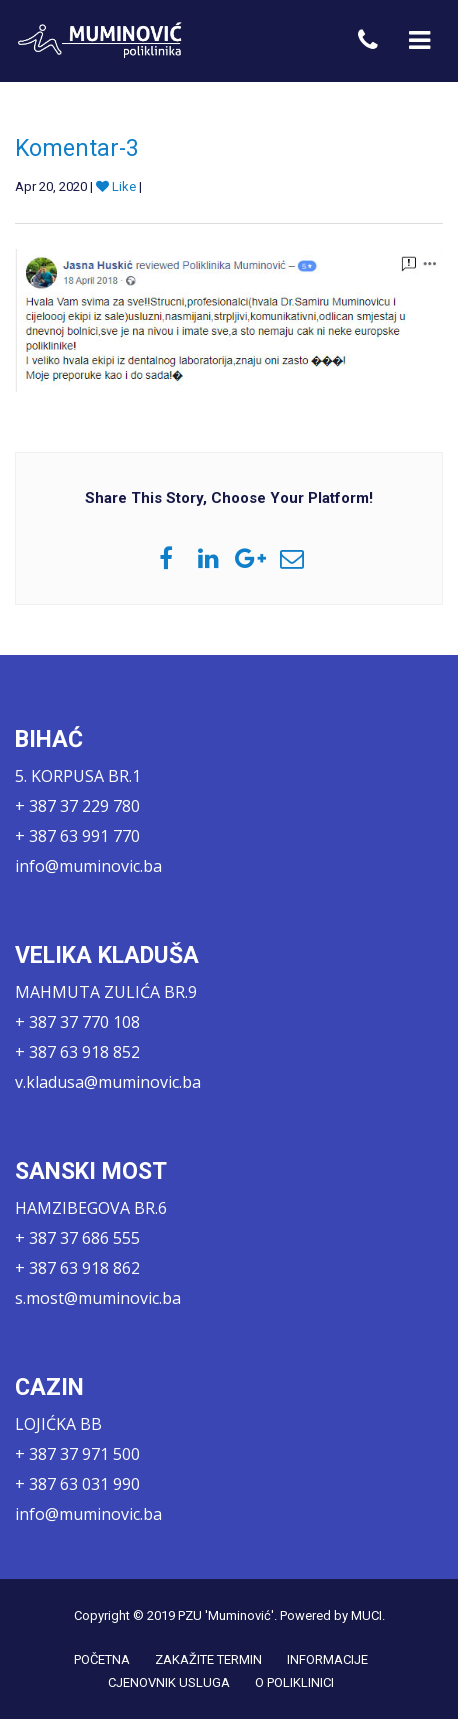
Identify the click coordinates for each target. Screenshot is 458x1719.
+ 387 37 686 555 (77, 1238)
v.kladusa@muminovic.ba (108, 1082)
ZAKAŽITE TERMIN (208, 1659)
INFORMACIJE (327, 1659)
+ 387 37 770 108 (77, 1022)
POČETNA (102, 1659)
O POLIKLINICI (294, 1682)
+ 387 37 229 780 (77, 806)
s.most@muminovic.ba (98, 1298)
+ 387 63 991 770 (77, 836)
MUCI (366, 1615)
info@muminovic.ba (88, 866)
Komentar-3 (77, 148)
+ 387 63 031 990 (77, 1484)
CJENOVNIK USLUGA (169, 1682)
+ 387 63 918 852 (77, 1052)
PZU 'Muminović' (226, 1615)
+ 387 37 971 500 (77, 1454)
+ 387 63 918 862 (77, 1268)
